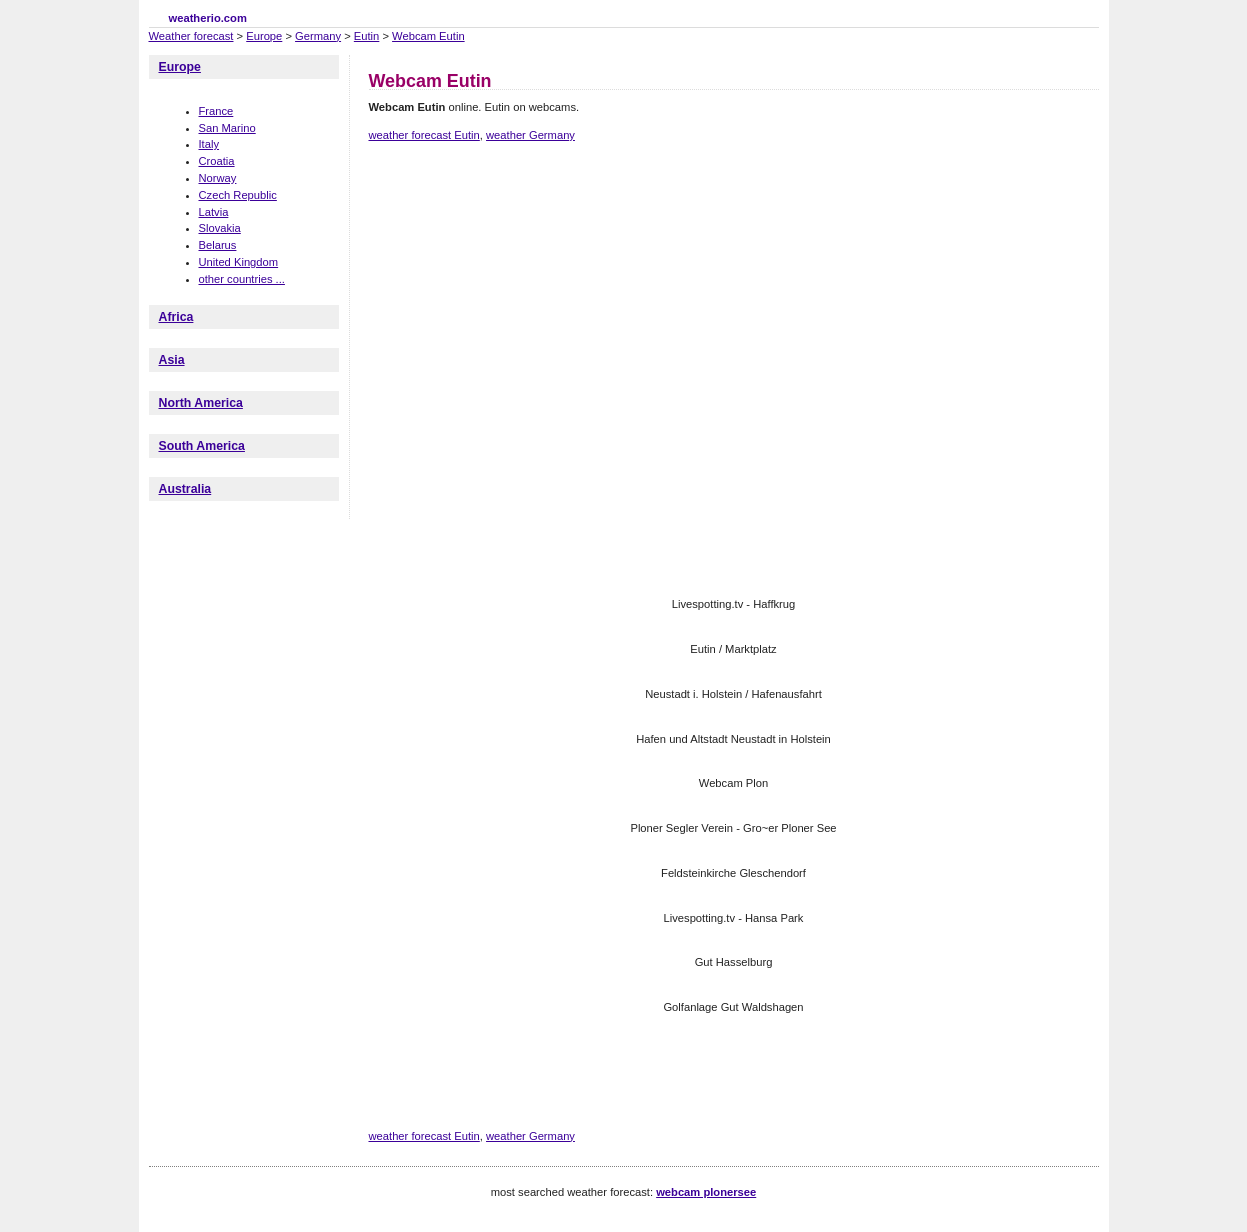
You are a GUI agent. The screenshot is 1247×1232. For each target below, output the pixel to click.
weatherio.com (208, 18)
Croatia (217, 161)
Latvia (214, 212)
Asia (172, 360)
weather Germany (530, 135)
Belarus (218, 245)
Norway (218, 178)
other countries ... (242, 279)
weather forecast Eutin (424, 135)
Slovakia (220, 228)
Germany (318, 36)
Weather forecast (191, 36)
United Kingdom (239, 262)
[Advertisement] (733, 228)
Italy (209, 144)
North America (201, 403)
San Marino (227, 128)
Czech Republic (238, 195)
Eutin (367, 36)
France (216, 111)
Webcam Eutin (428, 36)
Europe (264, 36)
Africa (176, 317)
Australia (185, 489)
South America (202, 446)
